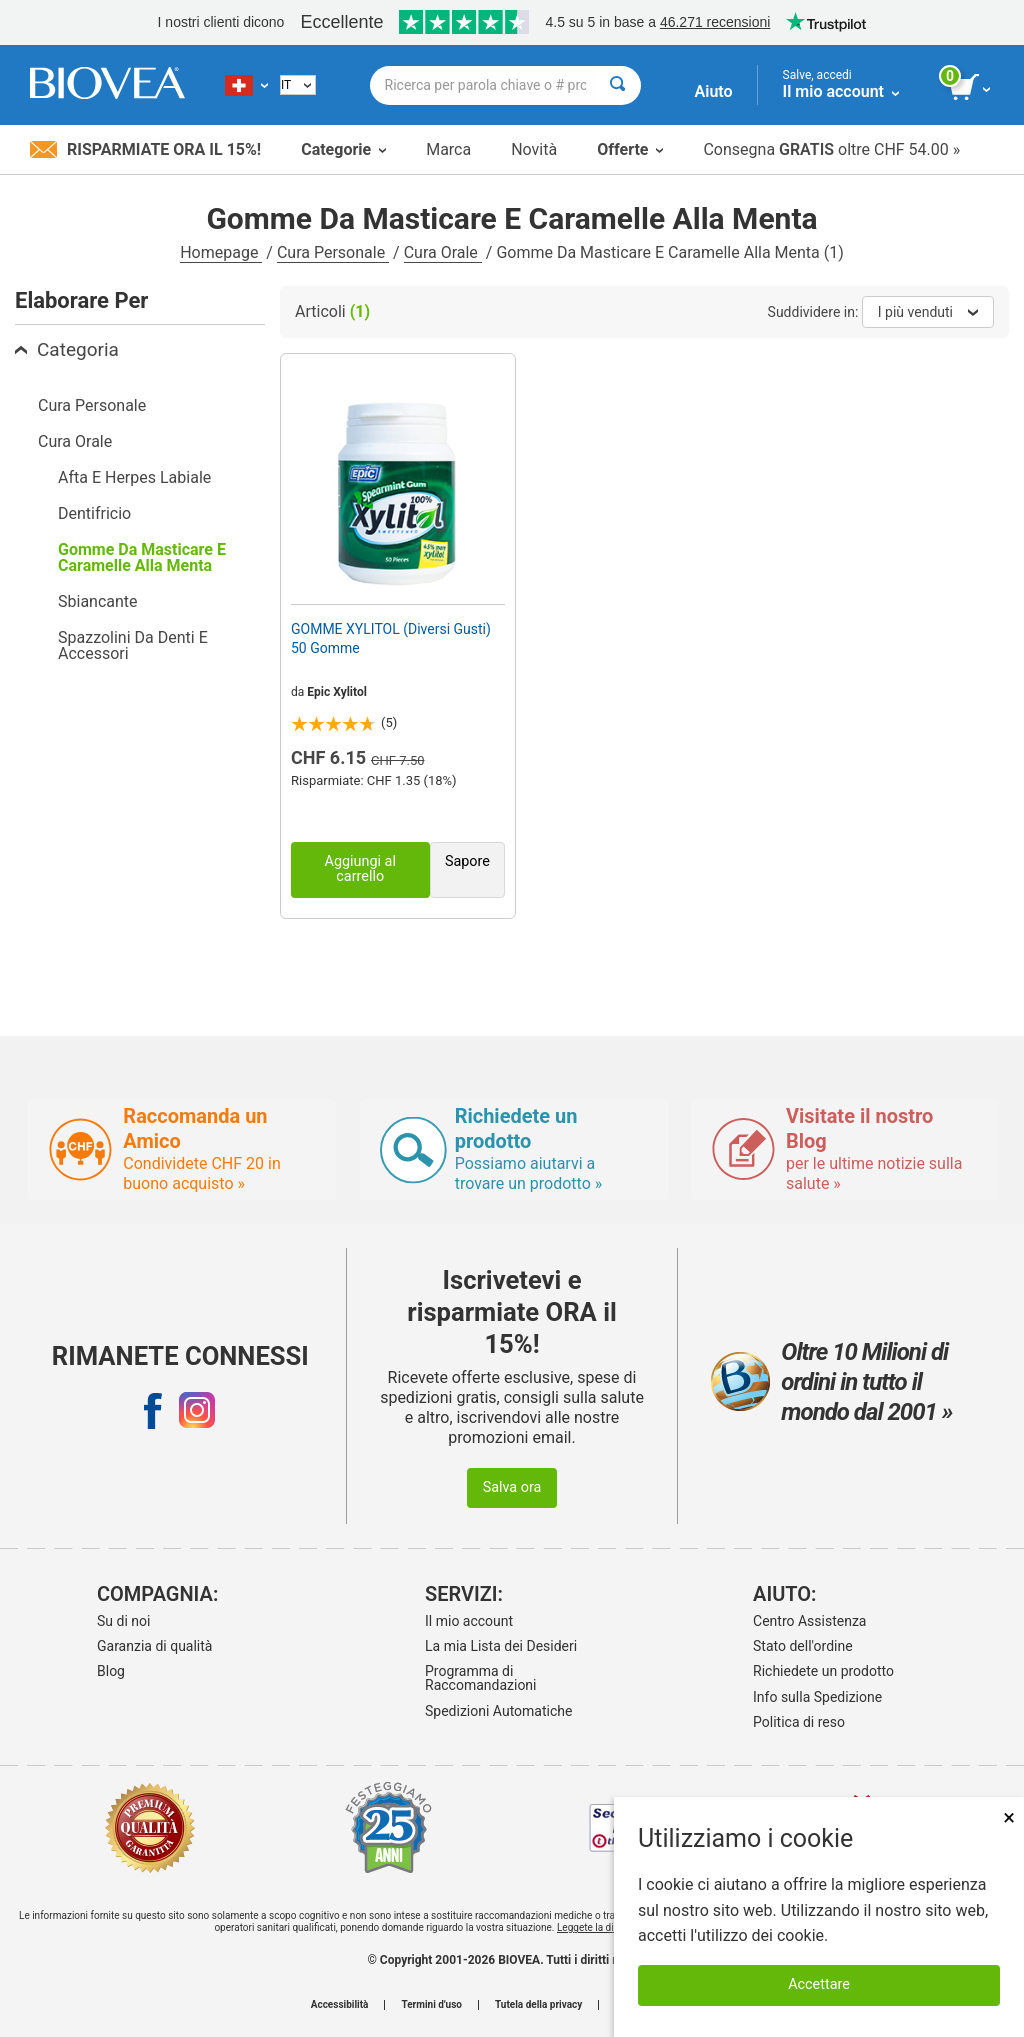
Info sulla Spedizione (817, 1697)
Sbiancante (98, 601)
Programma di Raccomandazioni (481, 1678)
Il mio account (469, 1621)
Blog (111, 1671)
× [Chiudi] (1009, 1817)
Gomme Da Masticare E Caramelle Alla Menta (142, 557)
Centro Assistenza (809, 1621)
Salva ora (512, 1487)
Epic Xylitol (337, 692)
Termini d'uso (431, 2005)
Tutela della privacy (538, 2005)
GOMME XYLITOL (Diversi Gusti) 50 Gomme (391, 638)
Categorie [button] (343, 149)
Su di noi (123, 1621)
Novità (534, 149)
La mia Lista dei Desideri (501, 1646)
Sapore (467, 861)
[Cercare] (617, 85)
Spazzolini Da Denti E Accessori (133, 645)
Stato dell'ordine (803, 1646)
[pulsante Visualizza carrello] (971, 88)
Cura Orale (443, 252)
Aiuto (714, 91)
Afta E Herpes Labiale (134, 477)
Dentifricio (94, 513)
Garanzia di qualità (154, 1646)
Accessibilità (340, 2005)
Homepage (221, 252)
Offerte (630, 149)
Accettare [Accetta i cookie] (819, 1984)
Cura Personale (333, 252)
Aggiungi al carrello (360, 868)
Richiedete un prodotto (823, 1671)
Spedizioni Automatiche (498, 1711)
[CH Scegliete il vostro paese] (246, 85)
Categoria (67, 349)
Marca (448, 149)
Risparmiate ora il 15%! (145, 149)
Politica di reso (799, 1722)
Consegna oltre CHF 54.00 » (831, 149)
